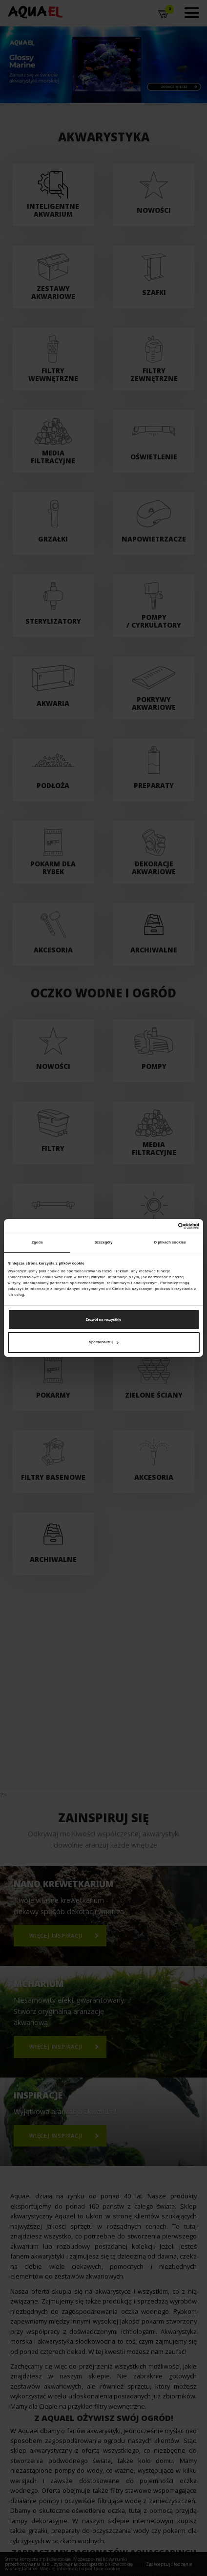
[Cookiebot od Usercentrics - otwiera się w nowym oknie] (157, 1225)
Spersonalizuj (104, 1342)
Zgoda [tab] (37, 1242)
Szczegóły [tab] (103, 1242)
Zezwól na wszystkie (104, 1319)
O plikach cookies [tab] (170, 1242)
